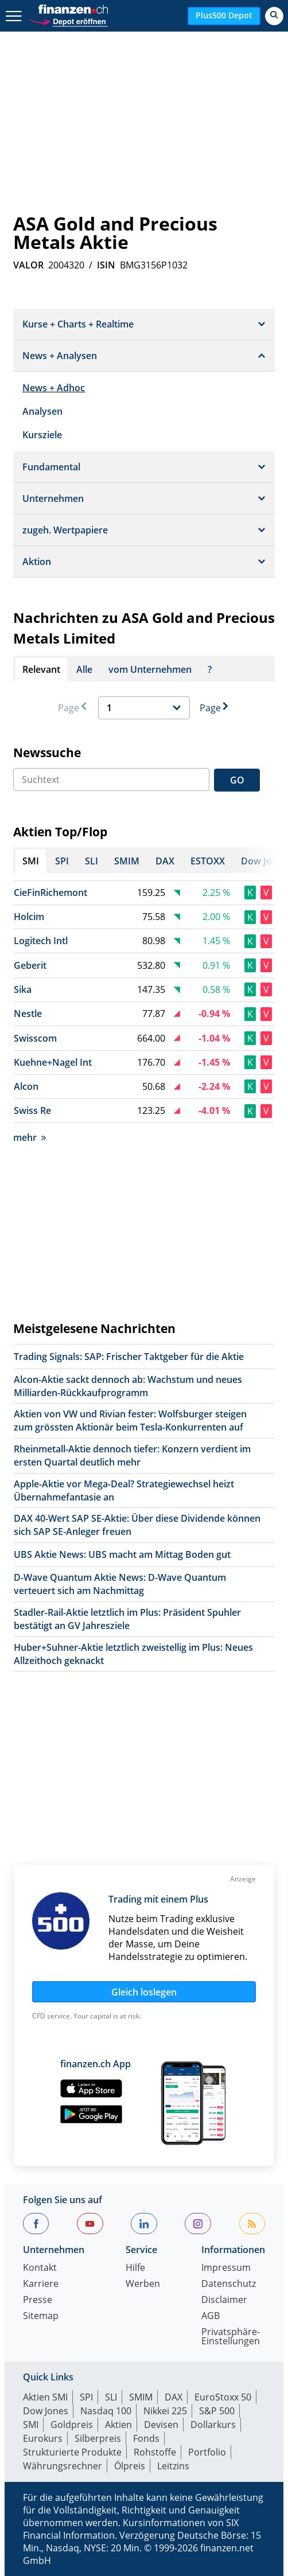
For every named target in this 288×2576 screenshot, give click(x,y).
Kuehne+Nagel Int (53, 1062)
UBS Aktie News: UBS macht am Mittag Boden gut (122, 1554)
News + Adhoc (53, 387)
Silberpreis (98, 2438)
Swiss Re (32, 1110)
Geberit (30, 965)
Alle (84, 669)
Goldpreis (71, 2424)
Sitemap (41, 2316)
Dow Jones (45, 2410)
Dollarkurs (213, 2424)
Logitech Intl (41, 940)
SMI (30, 2424)
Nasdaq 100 (105, 2410)
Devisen (161, 2424)
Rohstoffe (155, 2452)
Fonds (146, 2438)
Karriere (41, 2284)
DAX (173, 2397)
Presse (37, 2300)
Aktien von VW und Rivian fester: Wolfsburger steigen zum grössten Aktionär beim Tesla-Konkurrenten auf (130, 1420)
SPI (86, 2397)
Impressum (226, 2268)
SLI (111, 2397)
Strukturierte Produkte (72, 2452)
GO (237, 780)
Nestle (28, 1013)
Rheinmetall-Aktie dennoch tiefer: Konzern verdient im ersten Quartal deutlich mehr (132, 1455)
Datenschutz (228, 2284)
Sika (23, 989)
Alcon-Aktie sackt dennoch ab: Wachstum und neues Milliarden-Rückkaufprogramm (128, 1386)
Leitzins (173, 2466)
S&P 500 (217, 2410)
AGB (210, 2316)
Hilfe (135, 2268)
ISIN (106, 265)
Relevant (41, 669)
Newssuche (47, 753)
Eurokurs (43, 2438)
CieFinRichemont (50, 892)
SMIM (141, 2397)
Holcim (29, 916)
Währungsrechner (62, 2466)
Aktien (118, 2424)
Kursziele (42, 434)
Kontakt (40, 2268)
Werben (143, 2284)
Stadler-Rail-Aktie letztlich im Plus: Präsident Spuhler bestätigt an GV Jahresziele (127, 1619)
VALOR (28, 265)
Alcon (26, 1086)
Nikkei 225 (165, 2410)
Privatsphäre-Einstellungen (230, 2337)
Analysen (42, 411)
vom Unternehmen (150, 669)
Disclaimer (224, 2300)
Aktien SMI (45, 2397)
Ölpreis (129, 2466)
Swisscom (35, 1038)
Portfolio (207, 2452)
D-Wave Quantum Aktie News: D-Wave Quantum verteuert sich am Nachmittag (120, 1584)
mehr (29, 1137)
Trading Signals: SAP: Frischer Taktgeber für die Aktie (129, 1356)
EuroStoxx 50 (222, 2397)
